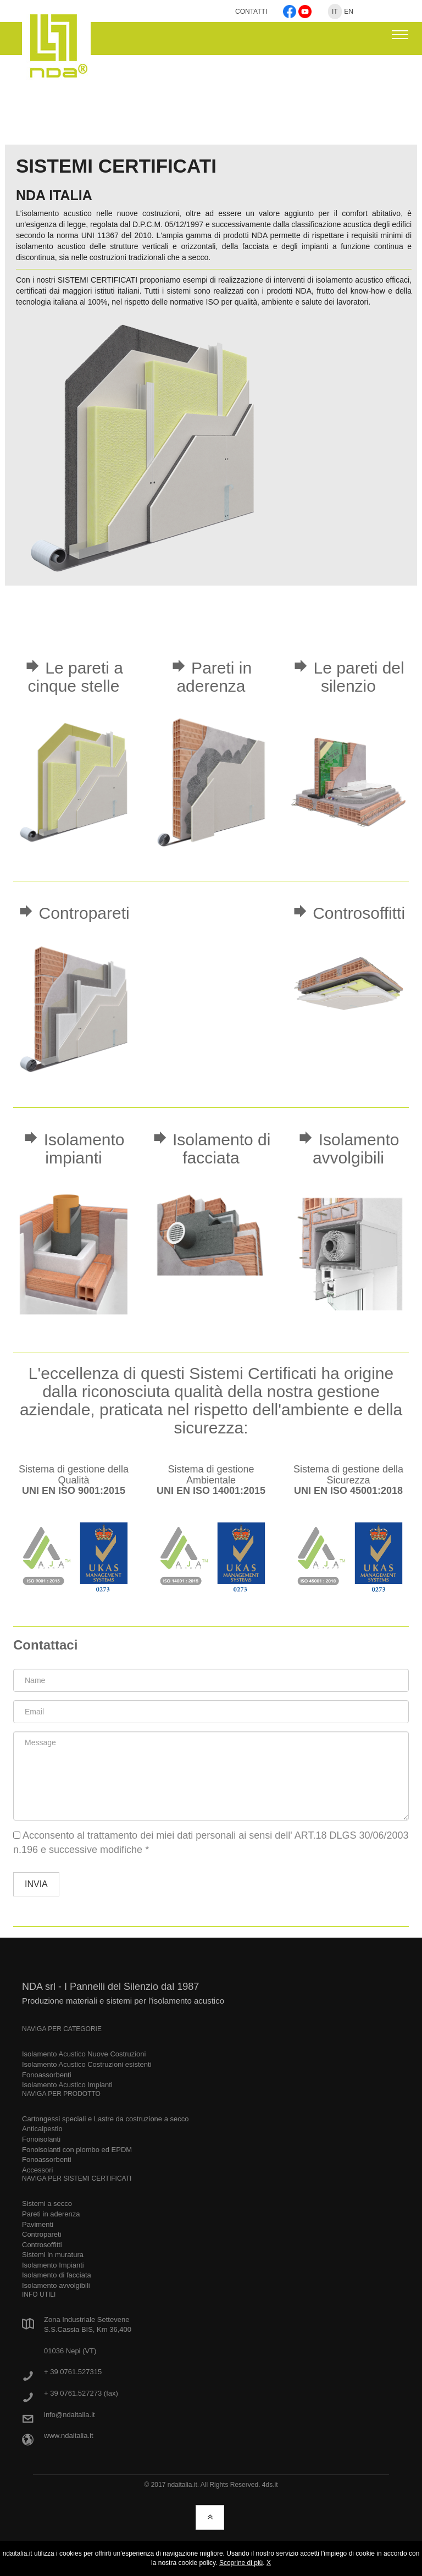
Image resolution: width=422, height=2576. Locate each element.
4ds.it (270, 2485)
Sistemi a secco (47, 2203)
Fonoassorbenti (46, 2075)
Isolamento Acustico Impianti (67, 2085)
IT (335, 11)
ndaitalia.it (182, 2485)
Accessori (37, 2170)
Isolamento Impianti (53, 2265)
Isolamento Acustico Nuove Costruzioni (84, 2054)
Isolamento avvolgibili (56, 2285)
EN (348, 11)
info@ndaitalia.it (69, 2414)
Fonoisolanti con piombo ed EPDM (77, 2149)
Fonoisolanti (41, 2139)
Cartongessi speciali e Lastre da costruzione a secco (105, 2119)
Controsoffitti (42, 2245)
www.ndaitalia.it (68, 2435)
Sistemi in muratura (53, 2254)
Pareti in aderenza (51, 2214)
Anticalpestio (42, 2129)
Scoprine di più (241, 2563)
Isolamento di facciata (56, 2275)
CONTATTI (252, 11)
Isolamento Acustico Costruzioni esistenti (87, 2064)
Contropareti (42, 2234)
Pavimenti (37, 2224)
